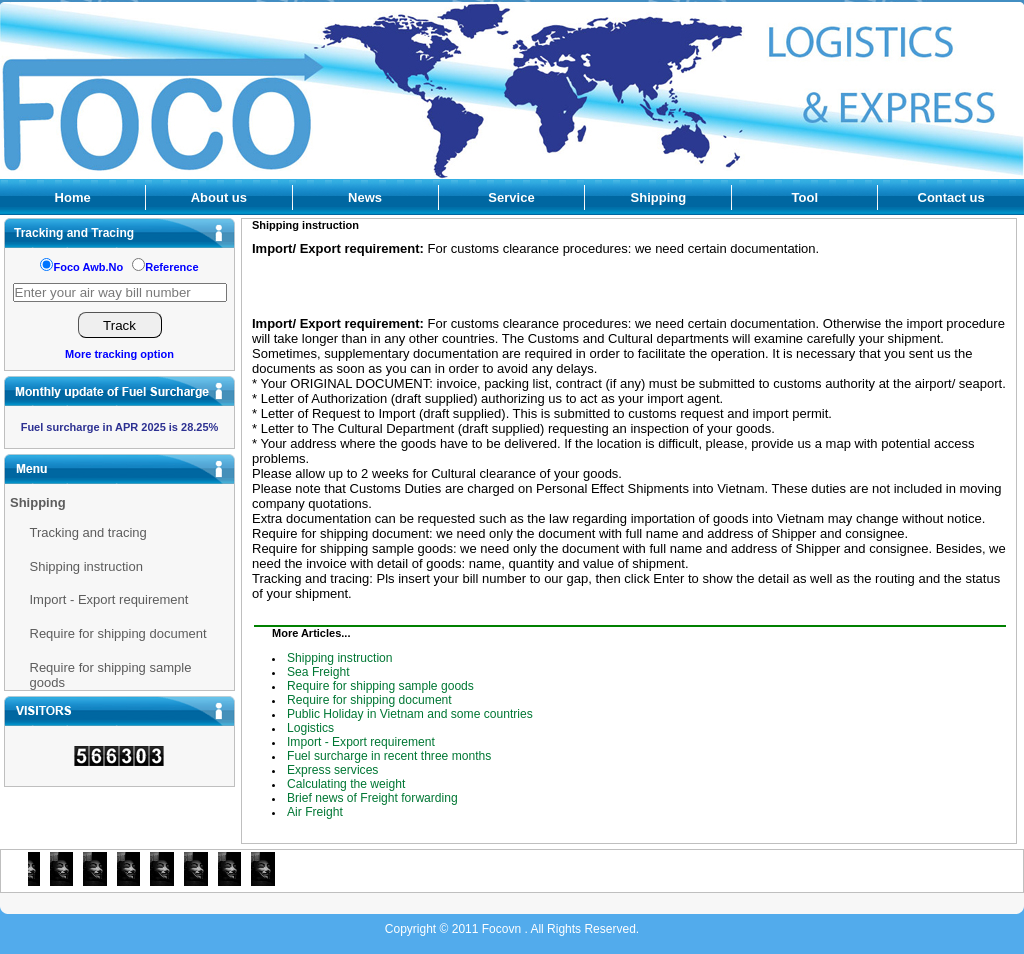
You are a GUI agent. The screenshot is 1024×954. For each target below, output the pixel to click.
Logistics (310, 728)
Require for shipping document (118, 633)
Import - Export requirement (109, 599)
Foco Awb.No (88, 267)
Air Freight (315, 812)
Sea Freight (318, 672)
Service (511, 197)
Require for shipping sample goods (111, 675)
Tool (805, 197)
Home (73, 197)
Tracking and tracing (88, 532)
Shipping (659, 197)
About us (219, 197)
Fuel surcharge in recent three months (389, 756)
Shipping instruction (86, 566)
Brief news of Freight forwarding (372, 798)
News (365, 197)
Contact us (951, 197)
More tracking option (119, 354)
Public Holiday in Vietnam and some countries (410, 714)
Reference (171, 267)
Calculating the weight (346, 784)
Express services (332, 770)
